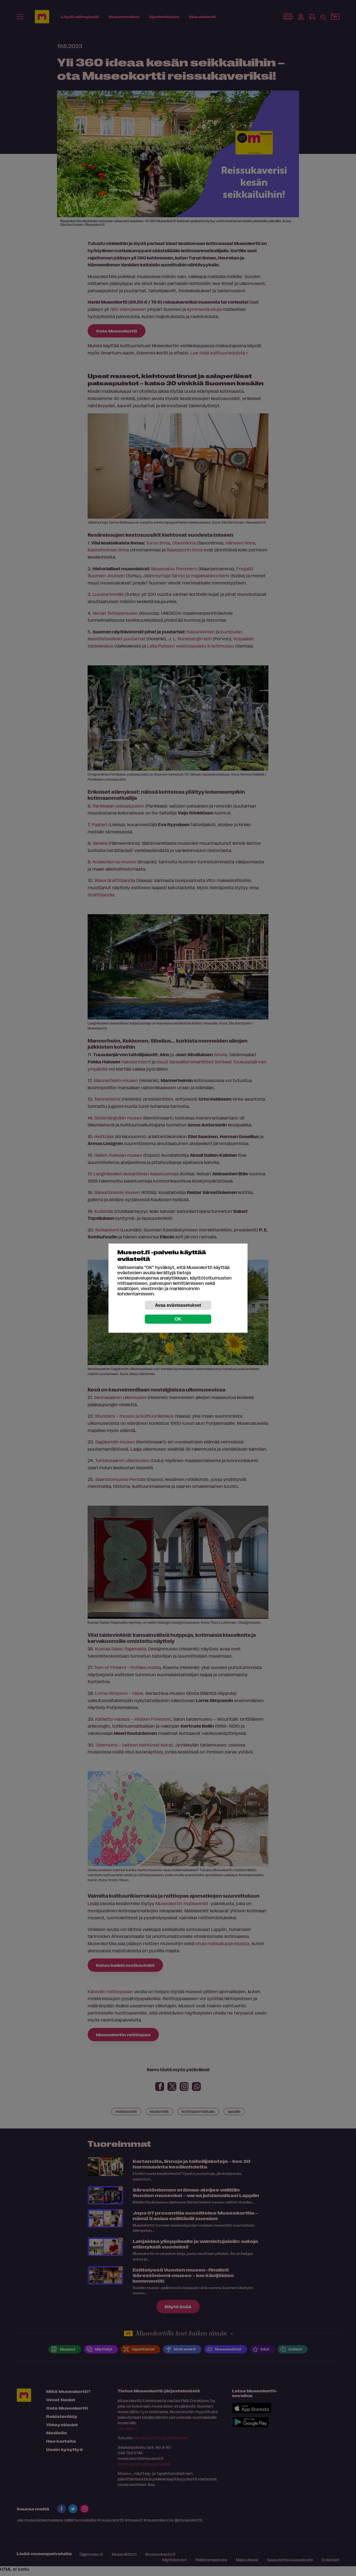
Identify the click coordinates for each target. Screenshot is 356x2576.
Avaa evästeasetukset (178, 1305)
